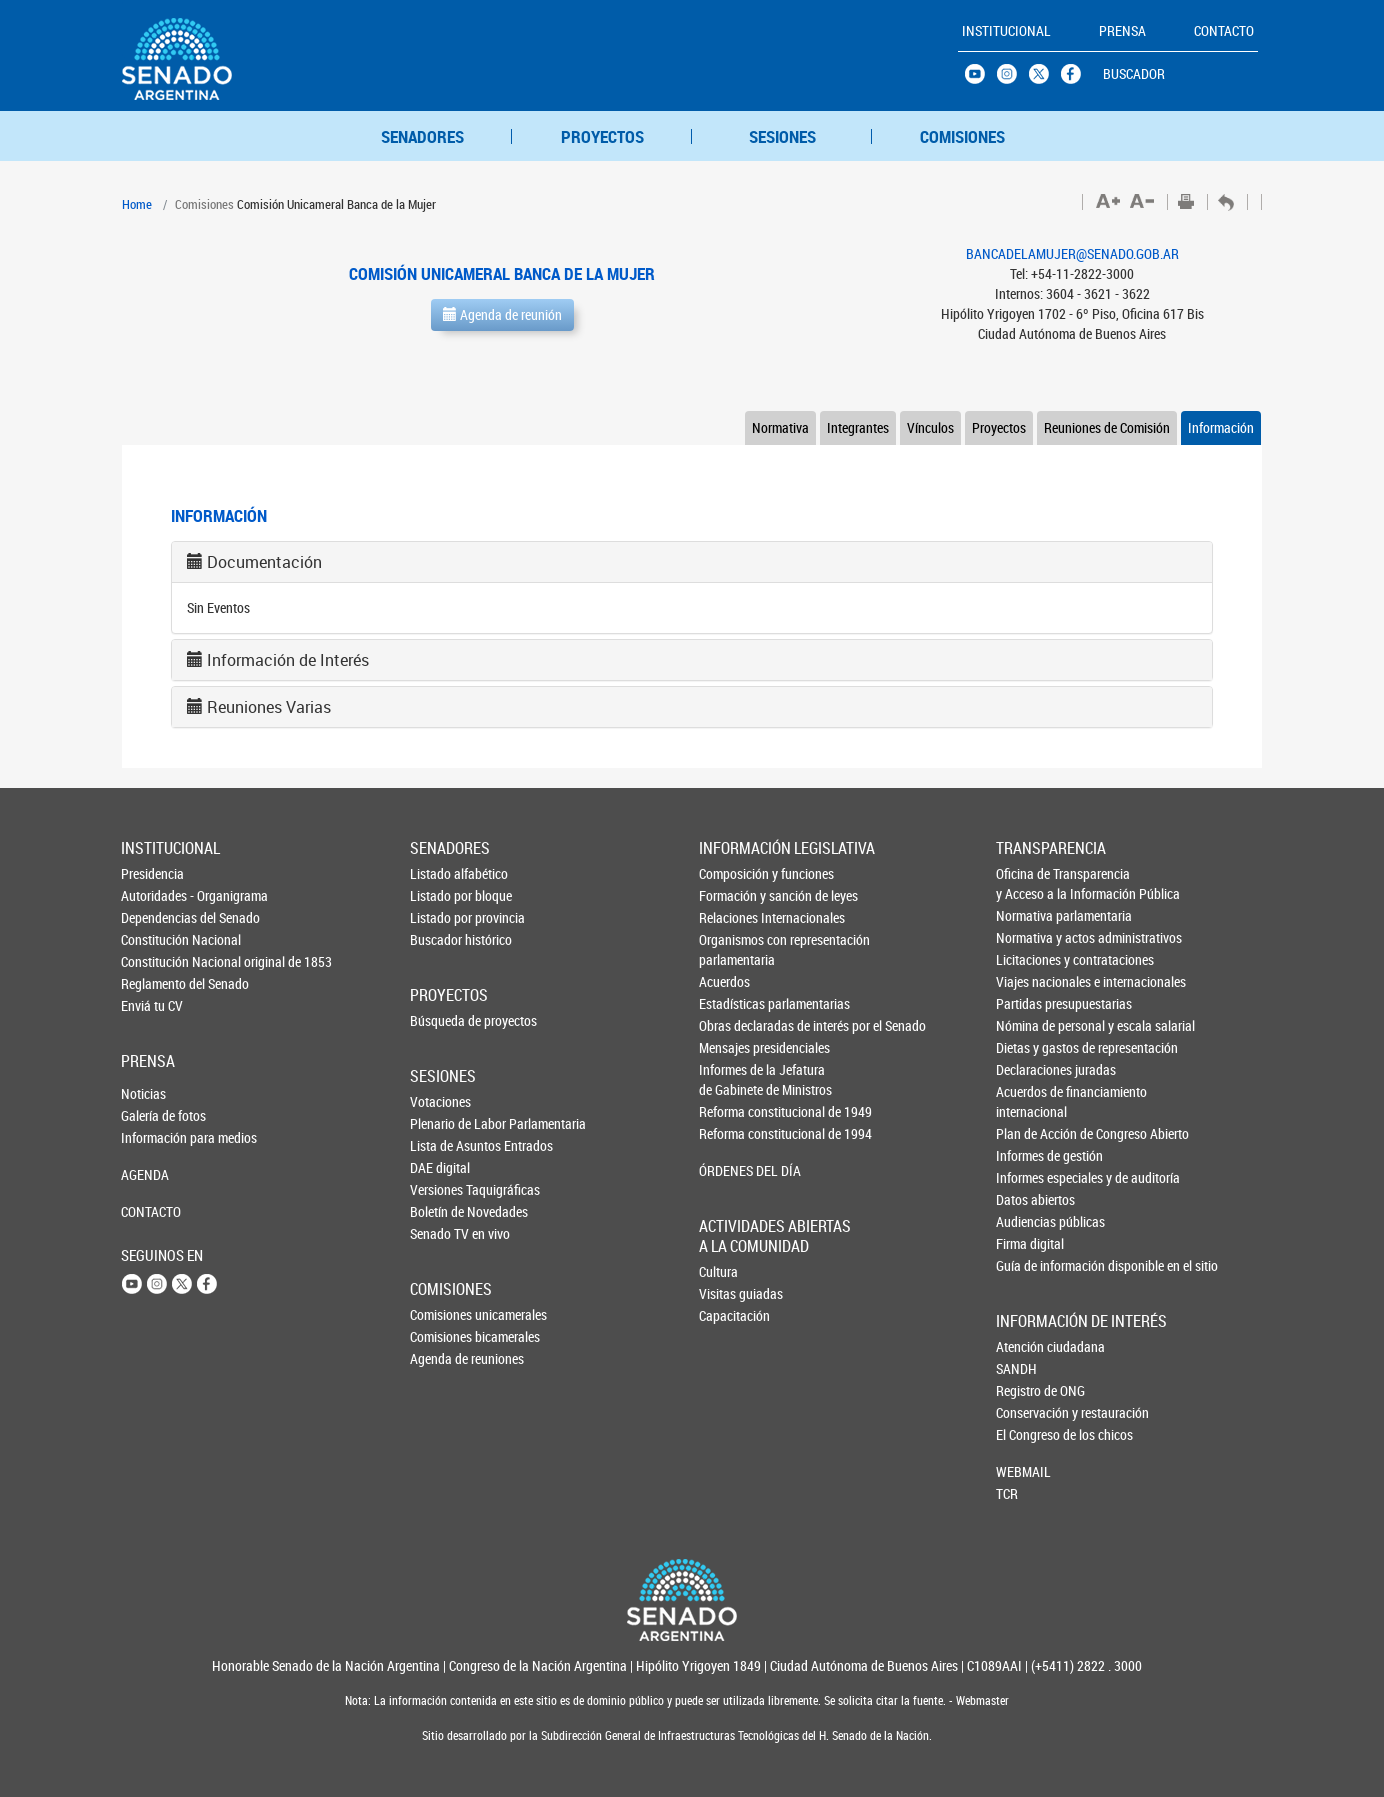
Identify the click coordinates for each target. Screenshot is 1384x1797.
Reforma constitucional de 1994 (733, 1133)
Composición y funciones (733, 873)
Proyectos (999, 427)
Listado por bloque (443, 895)
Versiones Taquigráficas (443, 1189)
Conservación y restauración (1029, 1412)
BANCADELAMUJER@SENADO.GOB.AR (1072, 253)
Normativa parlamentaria (1029, 915)
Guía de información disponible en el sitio (1029, 1265)
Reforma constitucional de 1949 (733, 1111)
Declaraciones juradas (1029, 1069)
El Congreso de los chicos (1029, 1434)
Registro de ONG (1029, 1390)
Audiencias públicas (1029, 1221)
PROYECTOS (602, 136)
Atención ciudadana (1029, 1346)
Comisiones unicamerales (443, 1314)
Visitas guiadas (732, 1293)
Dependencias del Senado (154, 917)
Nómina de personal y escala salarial (1029, 1025)
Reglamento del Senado (154, 983)
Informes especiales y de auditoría (1029, 1177)
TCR (1007, 1493)
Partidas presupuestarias (1029, 1003)
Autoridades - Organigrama (154, 895)
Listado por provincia (443, 917)
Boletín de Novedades (443, 1211)
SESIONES (782, 136)
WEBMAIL (1023, 1471)
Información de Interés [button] (288, 660)
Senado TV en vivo (443, 1233)
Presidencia (152, 873)
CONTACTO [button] (1224, 30)
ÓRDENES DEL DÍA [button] (733, 1170)
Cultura (718, 1271)
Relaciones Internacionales (733, 917)
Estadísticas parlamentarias (733, 1003)
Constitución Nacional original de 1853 (154, 961)
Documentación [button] (264, 562)
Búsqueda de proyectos (443, 1020)
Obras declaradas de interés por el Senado (733, 1025)
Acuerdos (724, 981)
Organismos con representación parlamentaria (733, 949)
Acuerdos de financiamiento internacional (1029, 1101)
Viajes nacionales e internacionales (1029, 981)
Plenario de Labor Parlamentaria (443, 1123)
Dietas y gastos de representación (1029, 1047)
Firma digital (1029, 1243)
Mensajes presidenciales (733, 1047)
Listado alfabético (443, 873)
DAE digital (440, 1167)
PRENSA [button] (1122, 30)
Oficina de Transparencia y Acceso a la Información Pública (1029, 883)
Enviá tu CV (152, 1005)
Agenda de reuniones (443, 1358)
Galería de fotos (154, 1115)
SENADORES (422, 136)
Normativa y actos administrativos (1029, 937)
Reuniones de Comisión (1107, 427)
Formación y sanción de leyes (733, 895)
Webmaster (981, 1700)
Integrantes (858, 427)
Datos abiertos (1029, 1199)
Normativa (780, 427)
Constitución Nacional (154, 939)
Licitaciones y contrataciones (1029, 959)
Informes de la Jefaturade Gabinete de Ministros (733, 1079)
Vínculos (930, 427)
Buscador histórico (443, 939)
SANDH (1016, 1368)
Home (137, 204)
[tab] (692, 562)
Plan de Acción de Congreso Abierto (1029, 1133)
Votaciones (440, 1101)
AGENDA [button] (145, 1174)
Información (1221, 427)
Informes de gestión (1029, 1155)
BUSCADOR (1134, 73)
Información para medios (154, 1137)
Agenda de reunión (502, 314)
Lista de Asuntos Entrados (443, 1145)
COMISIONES (962, 136)
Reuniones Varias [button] (269, 707)
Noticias (143, 1093)
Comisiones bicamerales (443, 1336)
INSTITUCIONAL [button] (1006, 30)
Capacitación (732, 1315)
